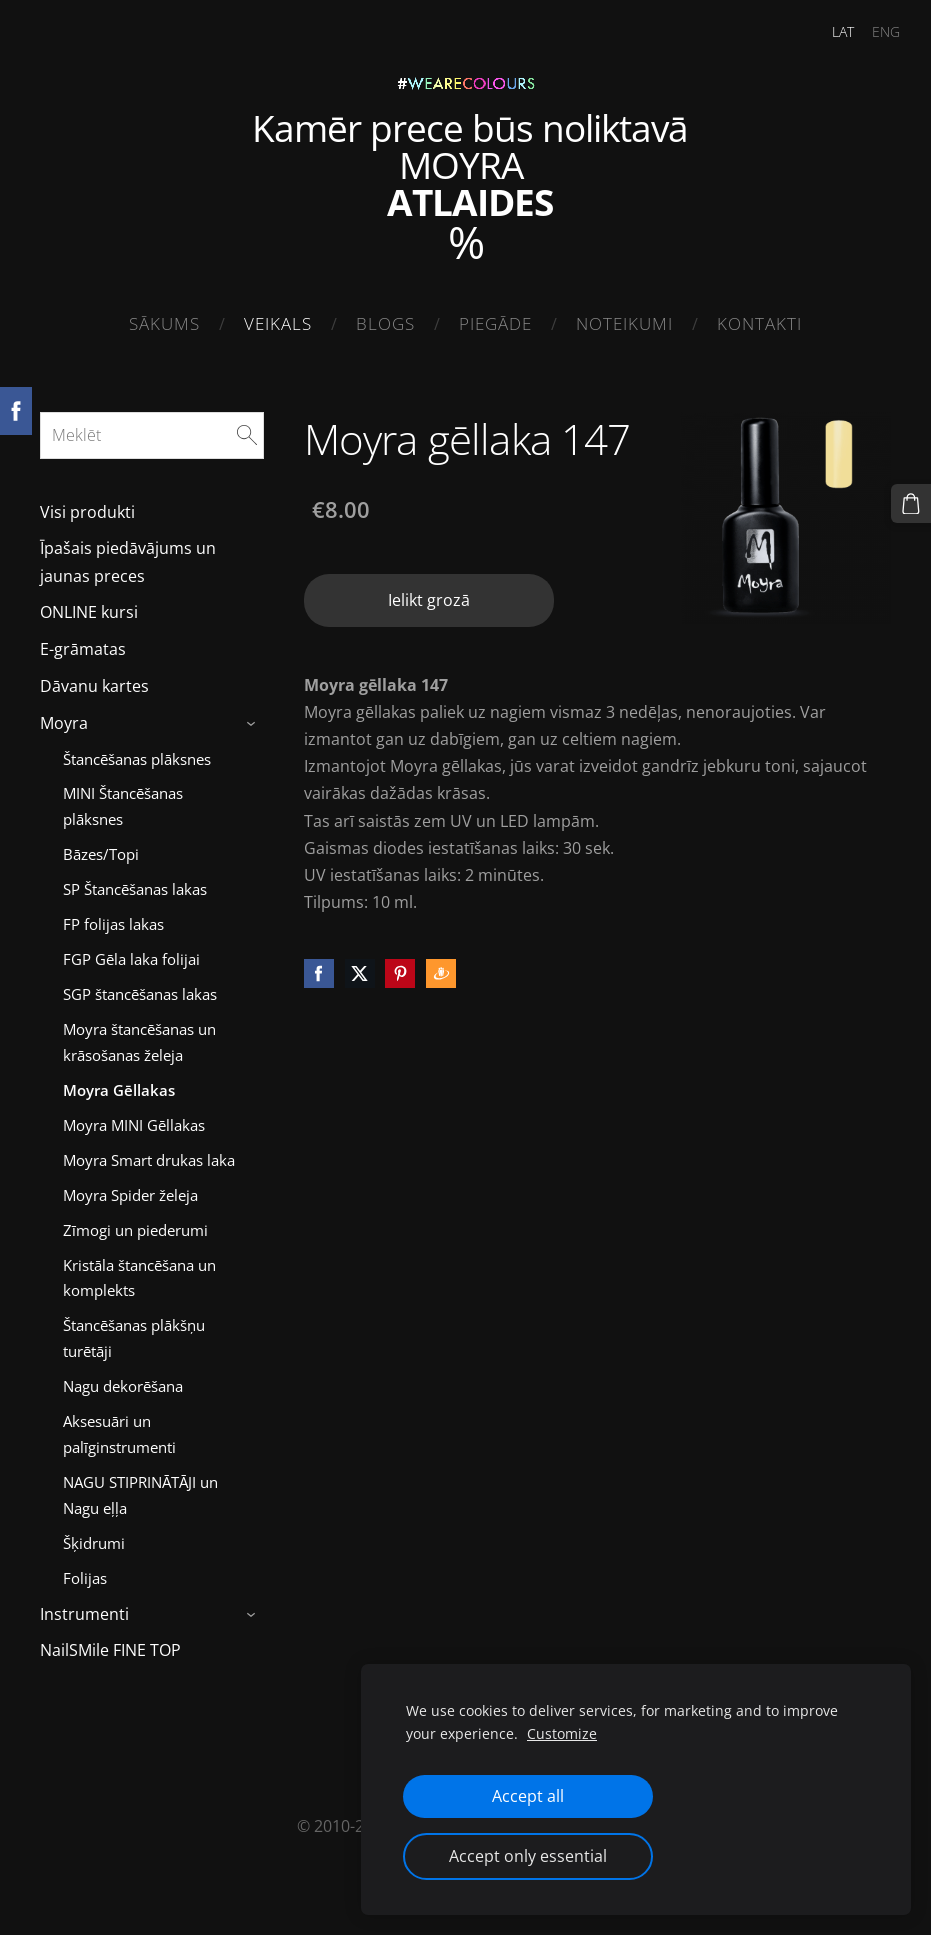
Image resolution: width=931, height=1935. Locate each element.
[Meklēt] (152, 427)
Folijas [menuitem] (85, 1570)
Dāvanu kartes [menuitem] (94, 678)
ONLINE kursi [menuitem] (89, 604)
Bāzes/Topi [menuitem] (101, 846)
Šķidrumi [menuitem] (94, 1535)
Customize (562, 1733)
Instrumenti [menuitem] (84, 1606)
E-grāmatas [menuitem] (83, 641)
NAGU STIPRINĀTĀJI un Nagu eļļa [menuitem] (140, 1487)
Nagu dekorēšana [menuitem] (123, 1378)
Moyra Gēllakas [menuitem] (119, 1082)
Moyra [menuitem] (64, 715)
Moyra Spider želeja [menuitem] (130, 1187)
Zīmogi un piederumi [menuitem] (135, 1222)
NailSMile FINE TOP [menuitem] (110, 1642)
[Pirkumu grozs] (914, 501)
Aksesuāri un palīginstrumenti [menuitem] (119, 1426)
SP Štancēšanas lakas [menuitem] (135, 881)
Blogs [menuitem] (385, 323)
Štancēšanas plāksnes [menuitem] (137, 750)
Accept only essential (528, 1856)
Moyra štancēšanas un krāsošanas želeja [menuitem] (139, 1034)
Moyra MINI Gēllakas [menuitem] (134, 1117)
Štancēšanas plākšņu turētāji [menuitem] (134, 1330)
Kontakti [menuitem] (759, 323)
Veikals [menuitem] (278, 323)
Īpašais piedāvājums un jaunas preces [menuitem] (128, 553)
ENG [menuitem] (870, 31)
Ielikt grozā (429, 592)
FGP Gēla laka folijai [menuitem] (131, 951)
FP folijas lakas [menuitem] (113, 916)
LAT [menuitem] (827, 31)
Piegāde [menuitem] (495, 323)
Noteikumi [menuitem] (624, 323)
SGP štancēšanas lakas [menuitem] (140, 986)
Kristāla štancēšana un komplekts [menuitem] (139, 1270)
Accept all (528, 1796)
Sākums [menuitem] (164, 323)
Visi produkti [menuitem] (87, 504)
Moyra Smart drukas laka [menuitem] (149, 1152)
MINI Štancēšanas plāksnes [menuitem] (123, 798)
